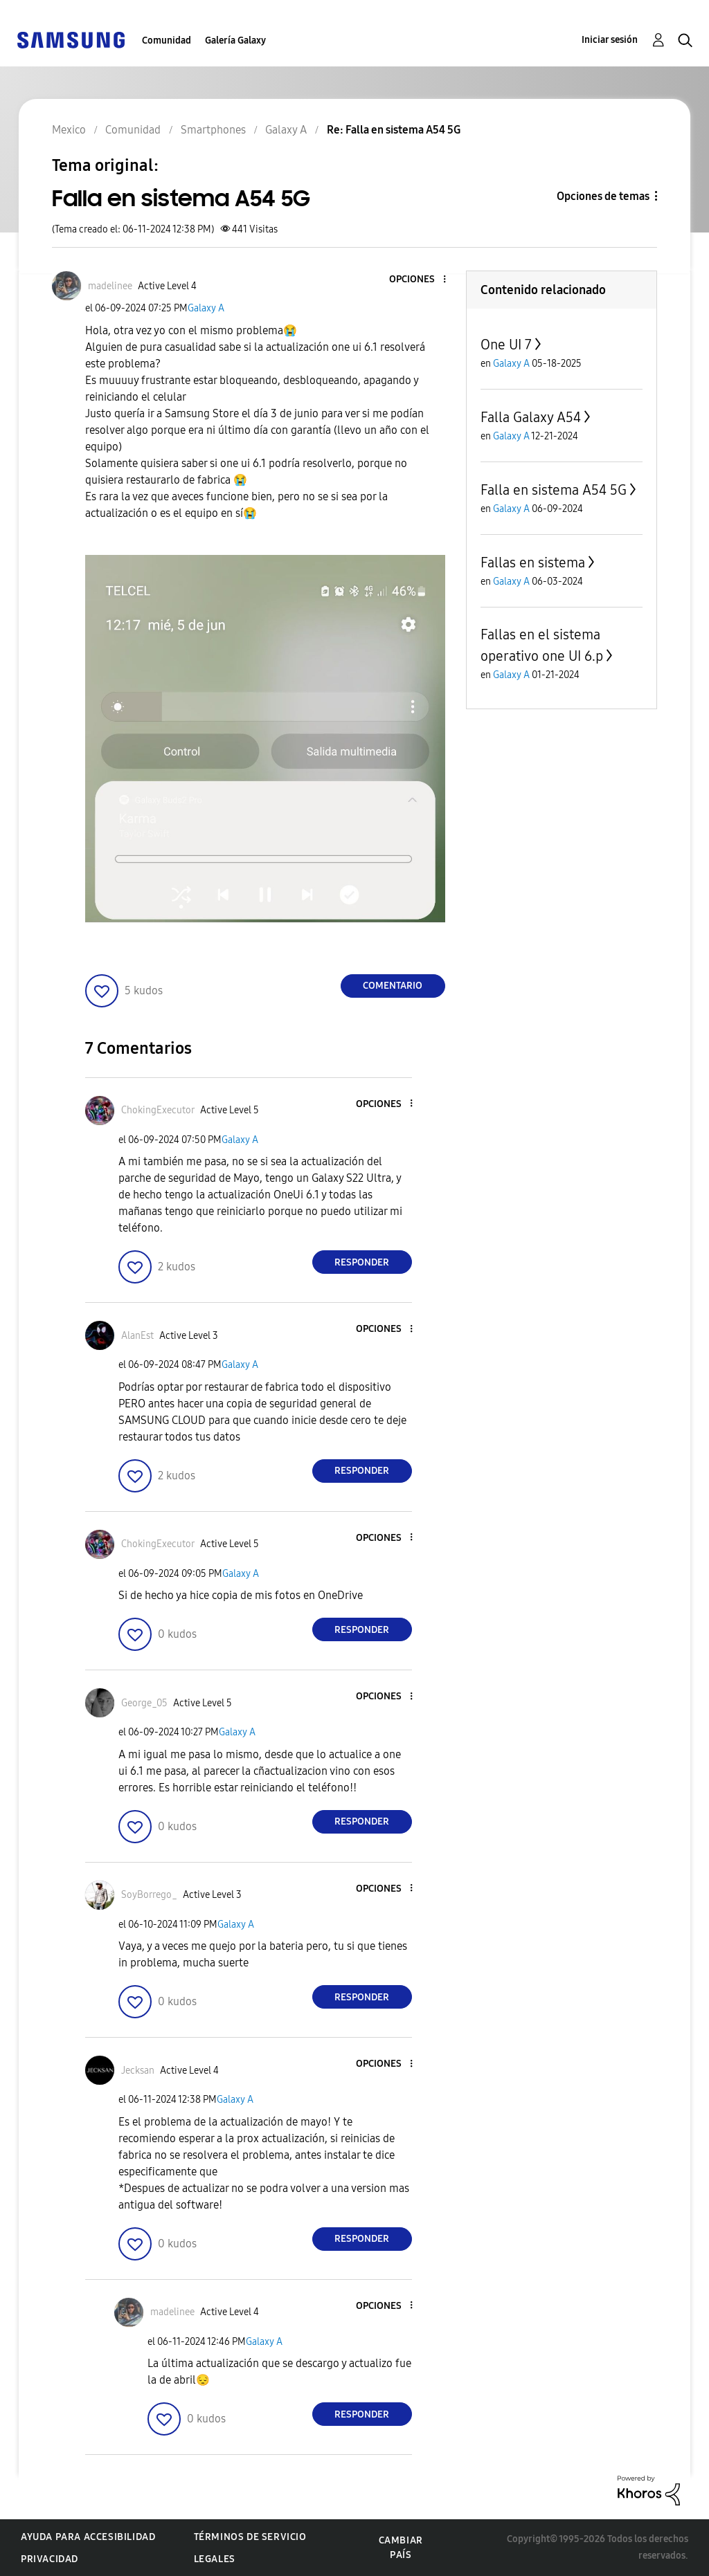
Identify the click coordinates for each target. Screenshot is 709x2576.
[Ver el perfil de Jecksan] (137, 2070)
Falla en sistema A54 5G (554, 490)
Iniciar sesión (610, 40)
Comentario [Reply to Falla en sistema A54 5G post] (392, 986)
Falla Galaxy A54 (531, 417)
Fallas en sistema (533, 562)
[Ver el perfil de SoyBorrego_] (149, 1895)
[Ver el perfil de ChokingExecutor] (158, 1110)
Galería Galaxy (235, 40)
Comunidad (166, 40)
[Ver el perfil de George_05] (144, 1703)
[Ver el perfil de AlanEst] (137, 1336)
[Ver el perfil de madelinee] (110, 286)
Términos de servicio (250, 2537)
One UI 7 (506, 344)
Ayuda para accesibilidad (88, 2537)
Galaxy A (206, 308)
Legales (214, 2559)
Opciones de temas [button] (603, 196)
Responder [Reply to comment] (361, 1262)
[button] (421, 279)
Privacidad (49, 2559)
